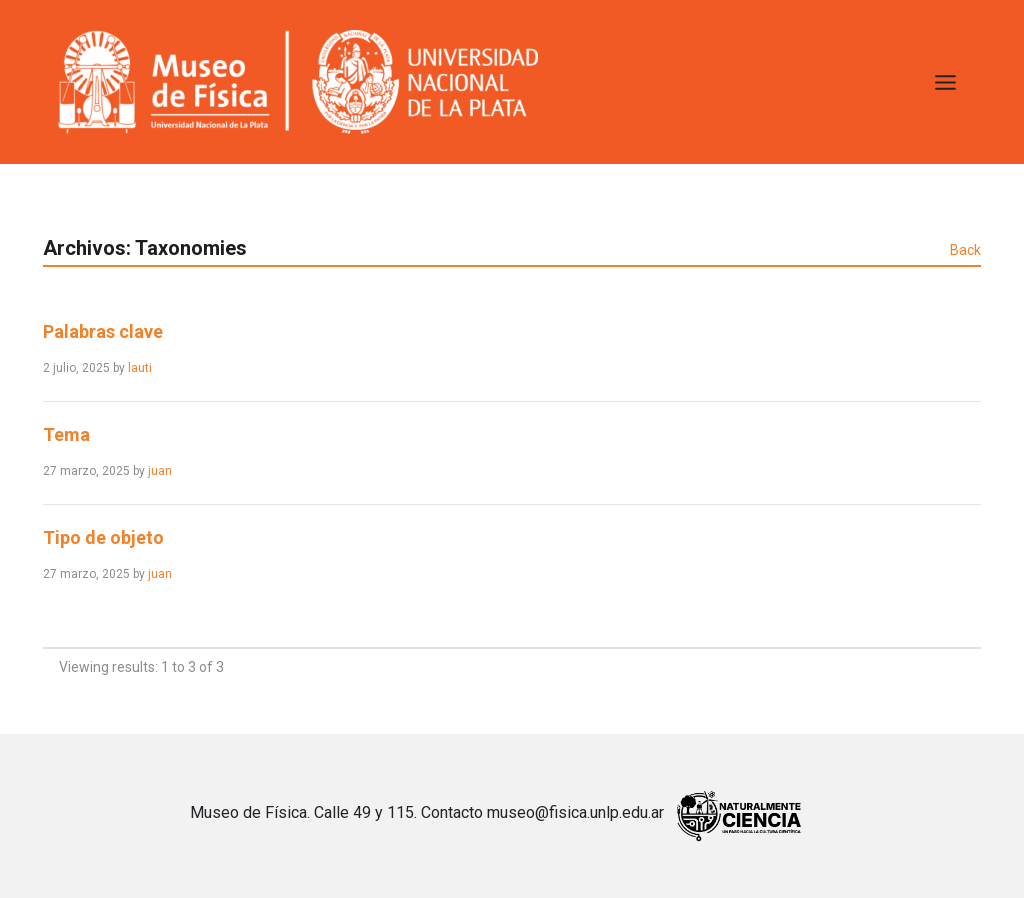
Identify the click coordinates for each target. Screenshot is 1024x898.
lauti (140, 368)
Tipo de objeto (103, 537)
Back (965, 250)
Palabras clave (103, 331)
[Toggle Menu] (945, 82)
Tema (66, 434)
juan (160, 471)
